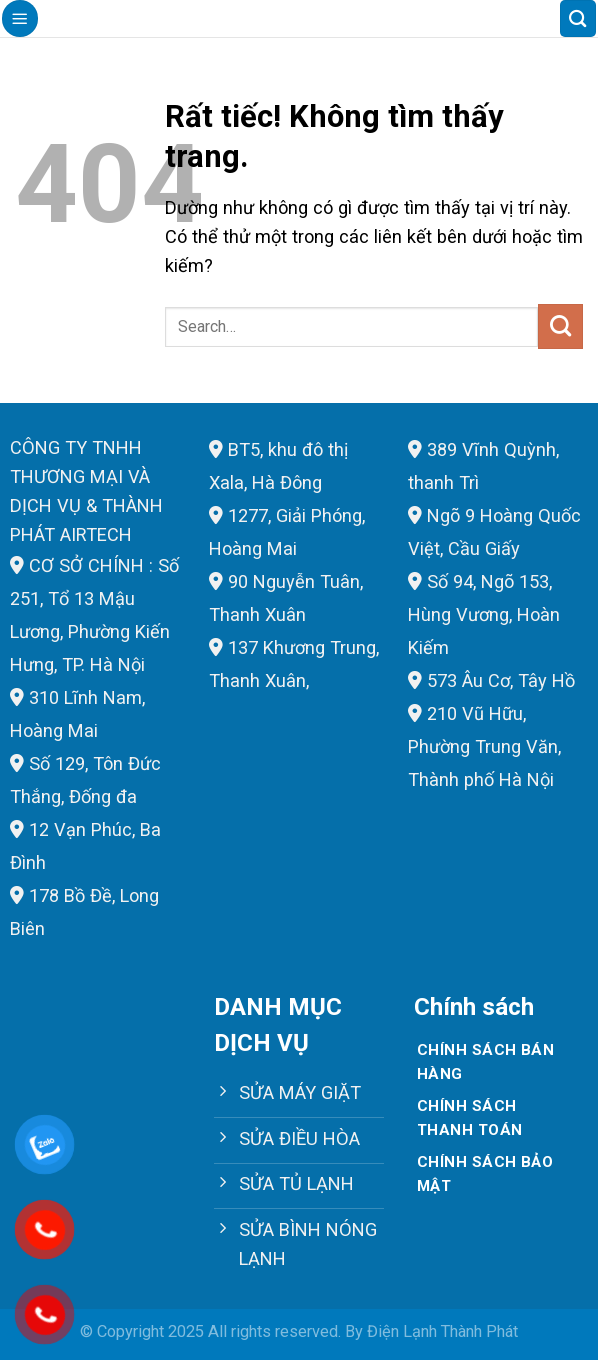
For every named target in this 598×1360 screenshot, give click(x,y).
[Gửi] (560, 326)
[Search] (578, 18)
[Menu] (20, 18)
